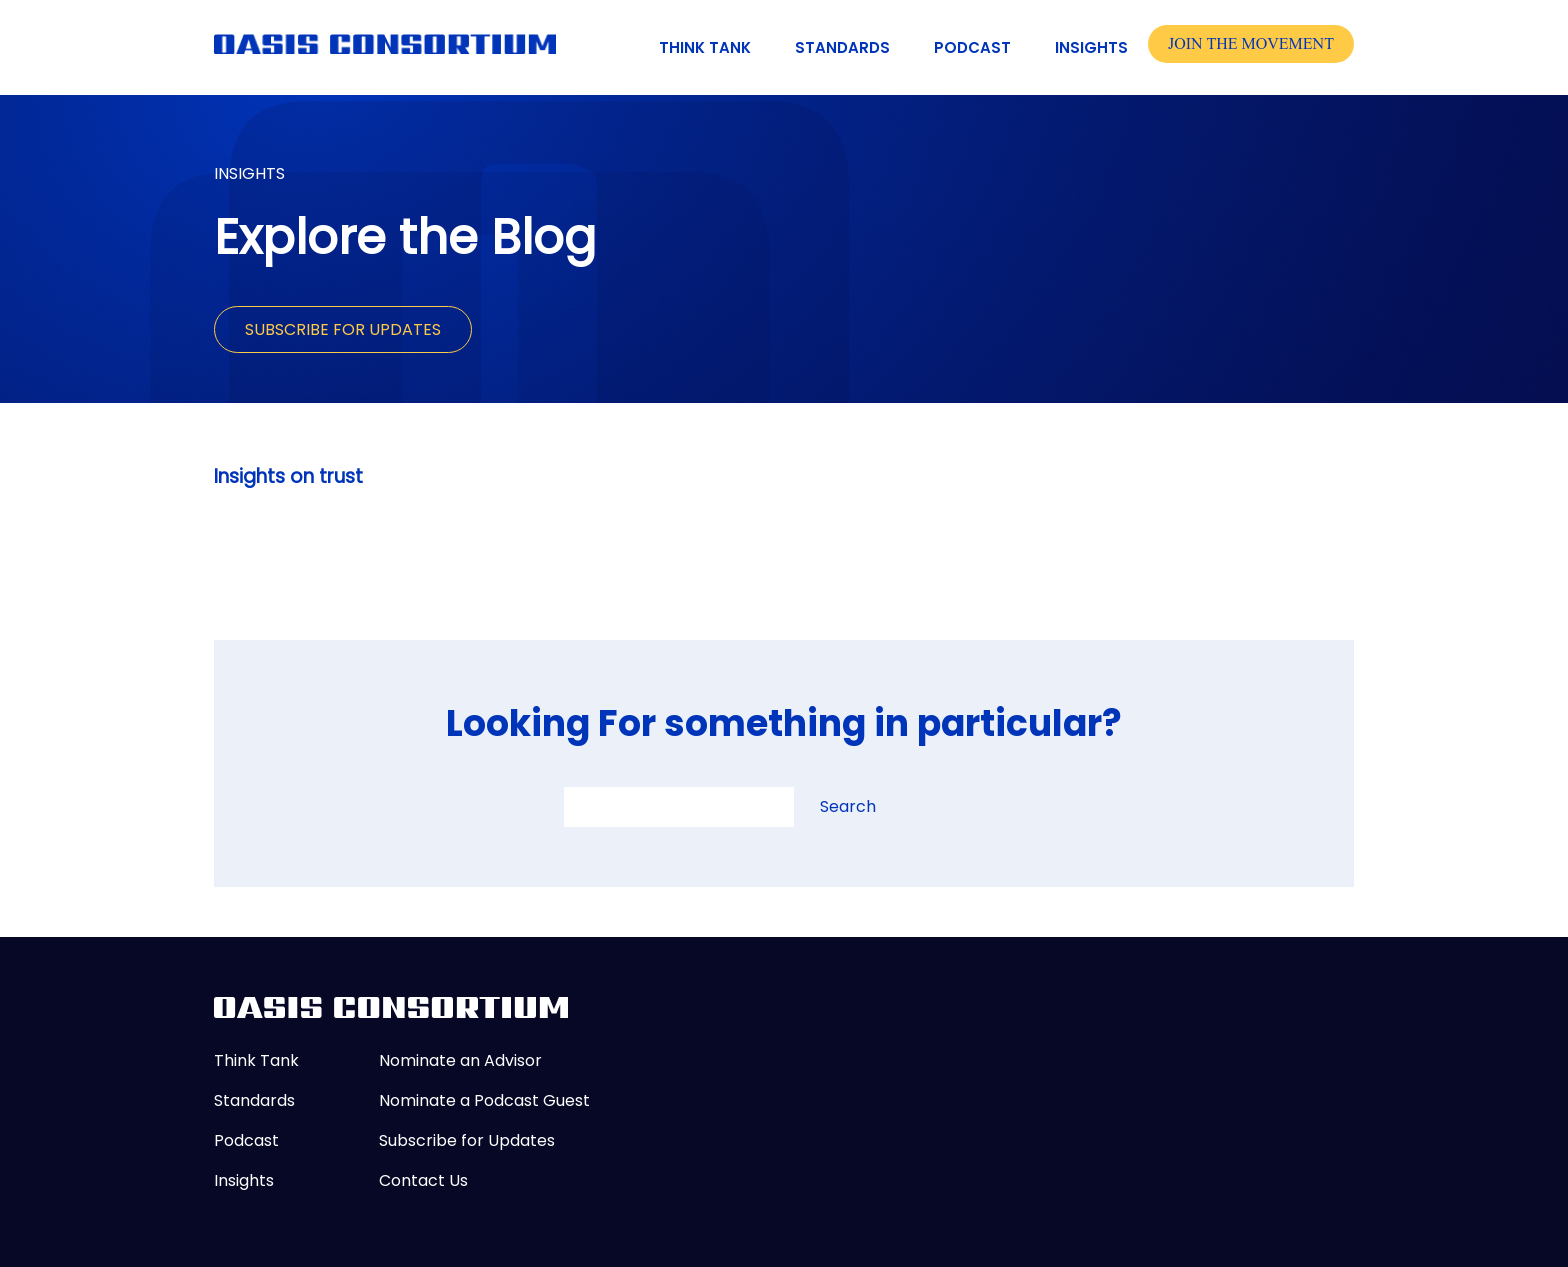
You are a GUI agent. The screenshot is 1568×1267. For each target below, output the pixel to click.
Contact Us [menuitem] (423, 1180)
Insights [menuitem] (1091, 47)
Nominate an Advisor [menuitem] (460, 1060)
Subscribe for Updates (343, 329)
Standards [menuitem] (842, 47)
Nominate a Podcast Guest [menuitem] (484, 1100)
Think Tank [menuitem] (705, 47)
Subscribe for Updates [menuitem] (467, 1140)
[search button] (810, 812)
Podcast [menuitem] (972, 47)
